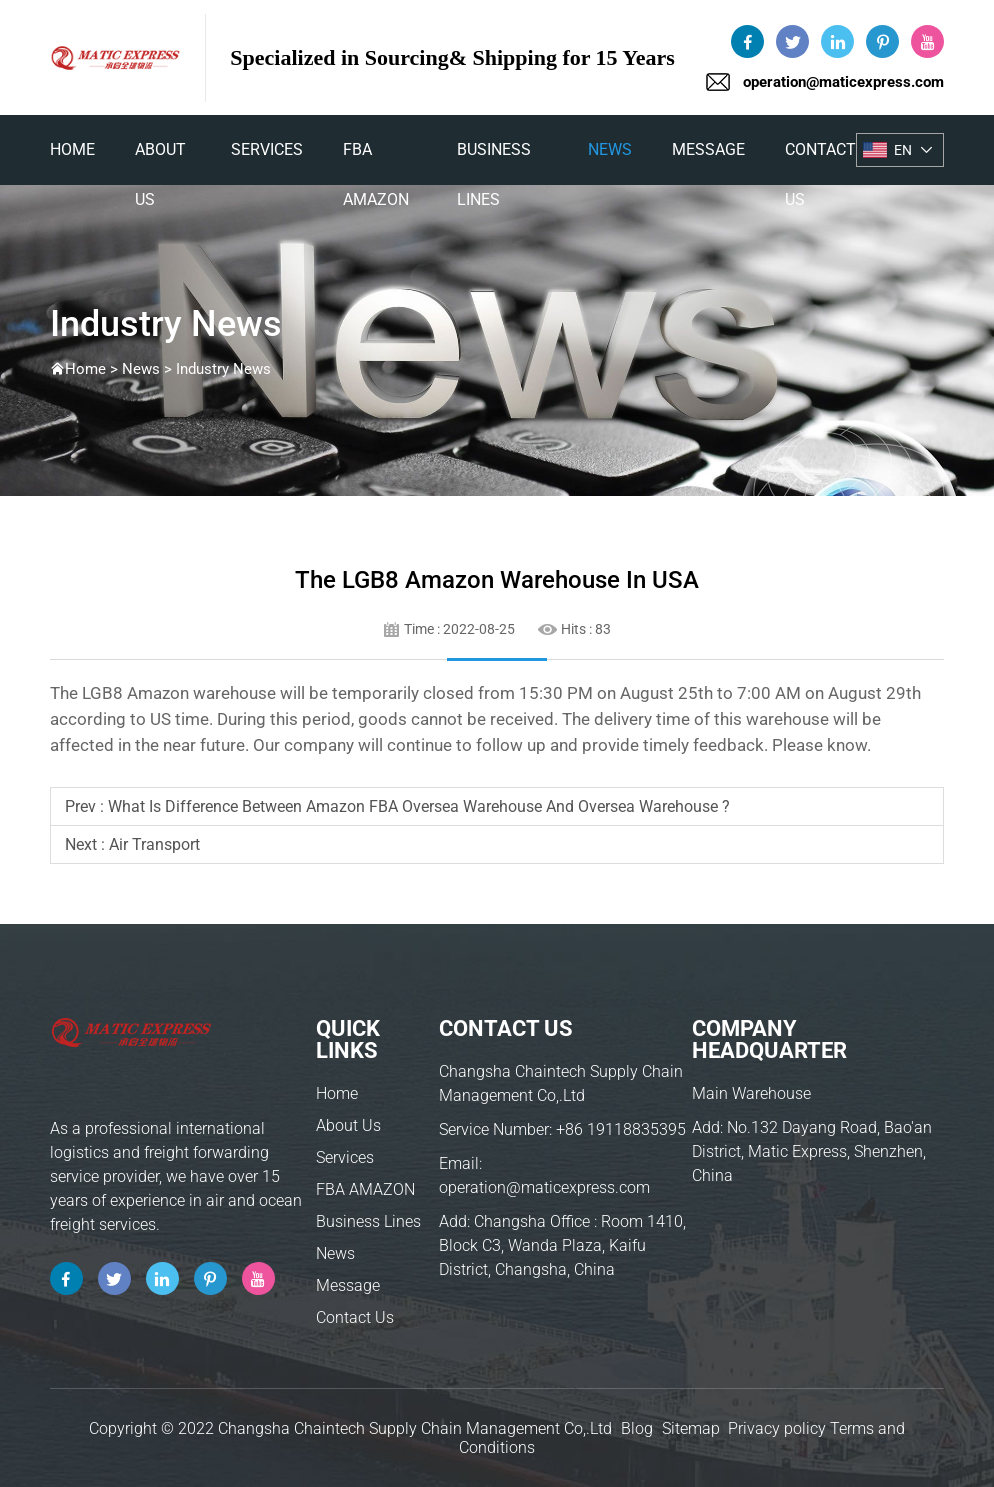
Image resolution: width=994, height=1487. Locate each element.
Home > (93, 369)
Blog (637, 1428)
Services (267, 149)
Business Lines (494, 157)
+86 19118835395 (621, 1129)
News (610, 149)
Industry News (223, 369)
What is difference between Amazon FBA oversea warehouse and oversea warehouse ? (419, 806)
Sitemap (691, 1428)
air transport (154, 844)
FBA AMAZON (376, 157)
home (72, 149)
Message (708, 149)
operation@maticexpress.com (843, 82)
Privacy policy (777, 1428)
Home (337, 1093)
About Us (160, 157)
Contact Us (820, 157)
